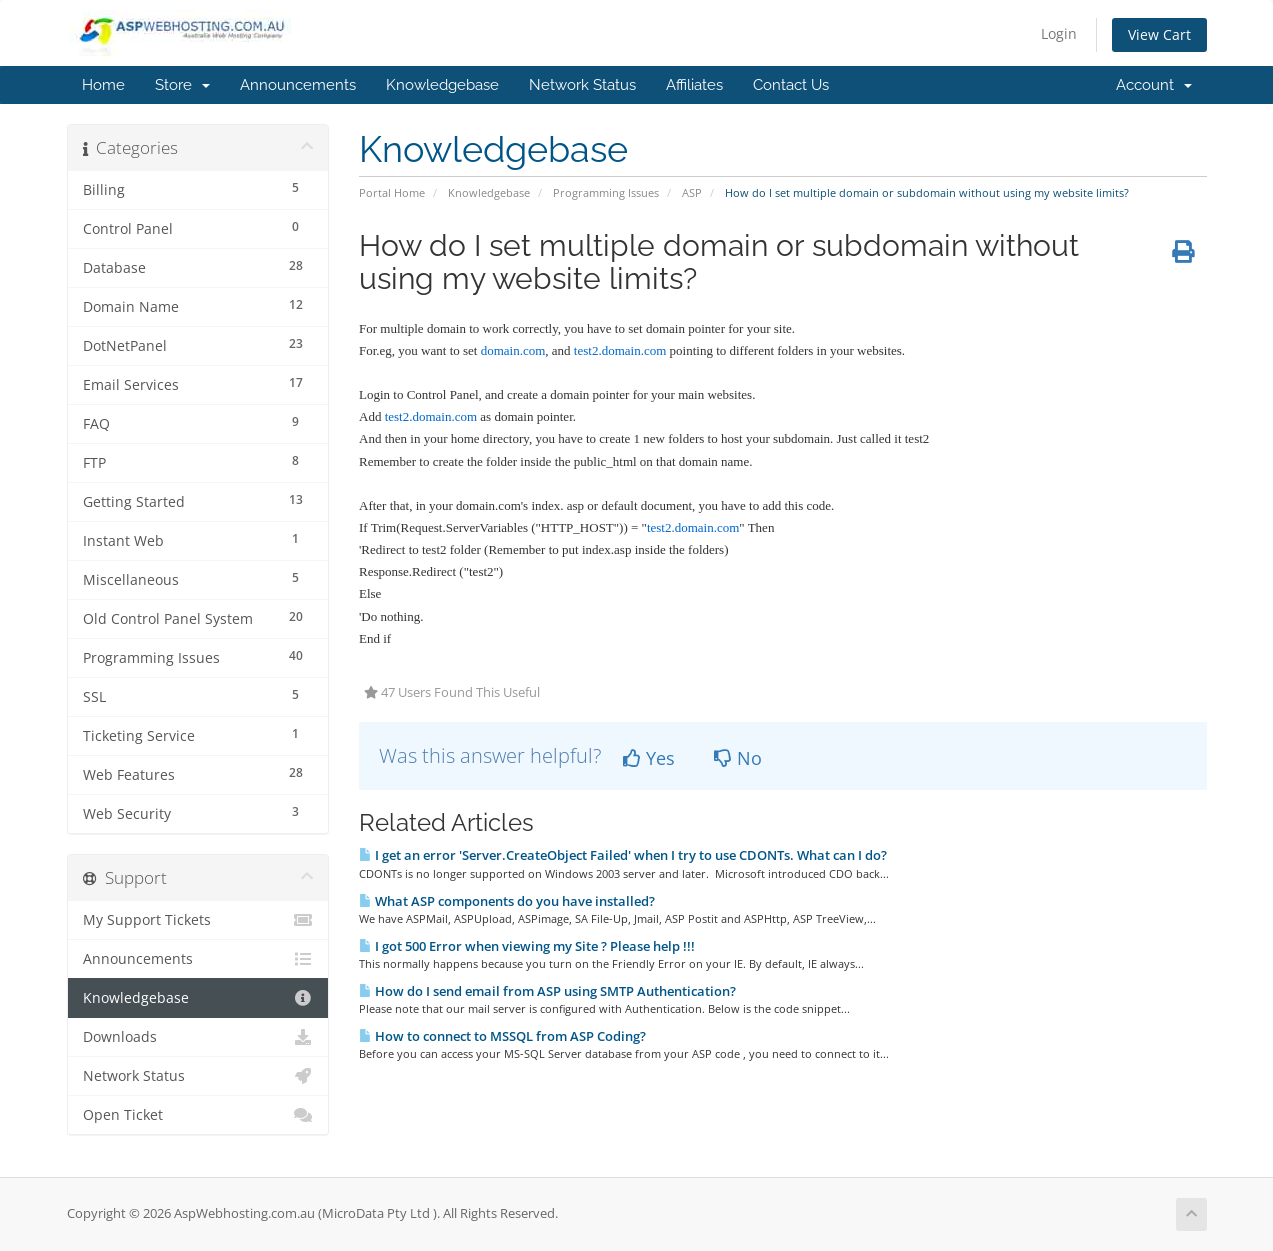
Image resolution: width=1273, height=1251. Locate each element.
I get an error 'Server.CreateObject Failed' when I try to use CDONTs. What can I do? (623, 855)
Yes (649, 758)
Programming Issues (606, 192)
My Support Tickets (198, 920)
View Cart (1159, 34)
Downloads (198, 1037)
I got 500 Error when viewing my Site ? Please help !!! (527, 946)
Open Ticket (198, 1115)
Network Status (582, 85)
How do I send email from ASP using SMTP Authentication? (547, 991)
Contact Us (791, 85)
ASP (692, 192)
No (738, 758)
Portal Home (392, 192)
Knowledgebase (442, 85)
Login (1059, 33)
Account (1154, 85)
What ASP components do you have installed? (507, 901)
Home (103, 85)
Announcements (298, 85)
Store (182, 85)
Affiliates (694, 85)
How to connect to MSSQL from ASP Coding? (502, 1036)
